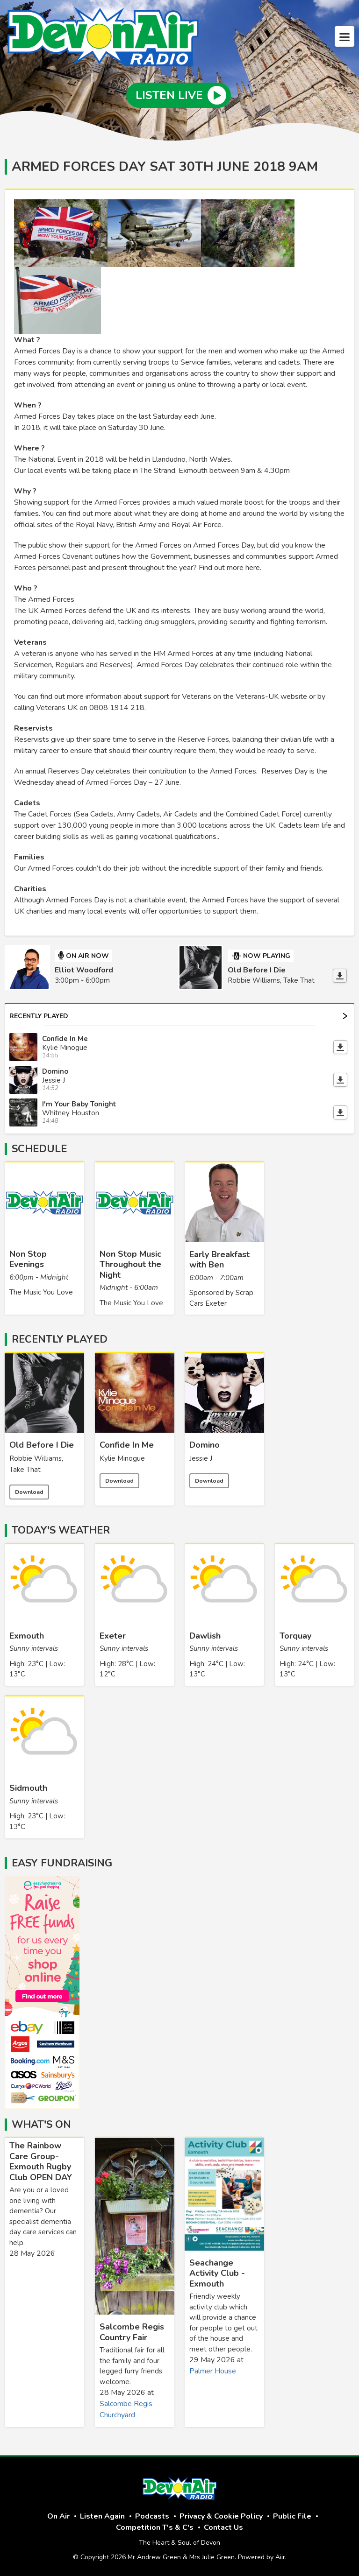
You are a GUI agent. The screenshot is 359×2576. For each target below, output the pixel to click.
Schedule (39, 1149)
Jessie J (200, 1458)
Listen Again (102, 2516)
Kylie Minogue (122, 1458)
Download (29, 1492)
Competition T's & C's (155, 2527)
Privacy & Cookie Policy (221, 2516)
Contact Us (223, 2527)
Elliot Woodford (84, 970)
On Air (58, 2516)
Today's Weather (61, 1530)
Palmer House (212, 2371)
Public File (292, 2516)
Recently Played (178, 1016)
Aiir (280, 2557)
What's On (41, 2125)
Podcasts (152, 2516)
